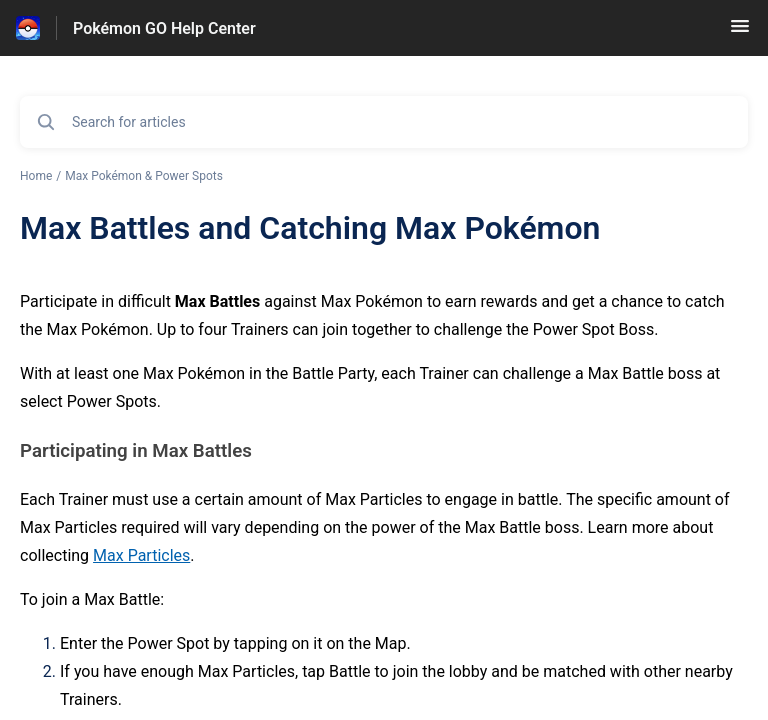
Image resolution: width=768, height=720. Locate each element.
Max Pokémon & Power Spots (144, 176)
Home (36, 176)
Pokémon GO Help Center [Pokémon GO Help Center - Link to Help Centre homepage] (164, 28)
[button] (740, 32)
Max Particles (141, 555)
